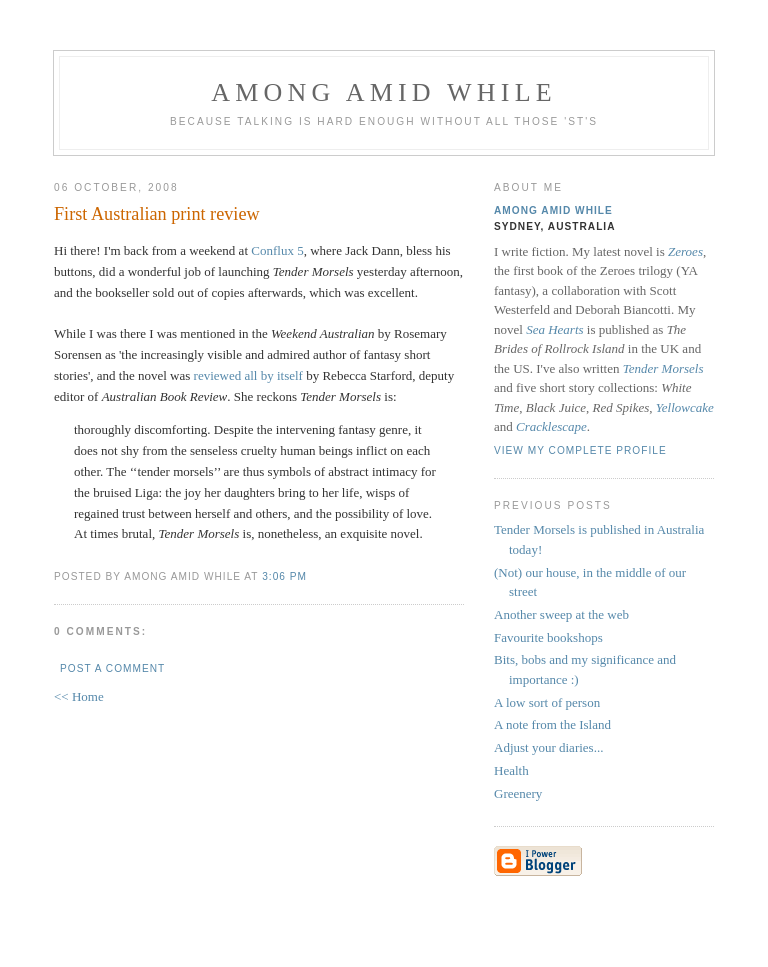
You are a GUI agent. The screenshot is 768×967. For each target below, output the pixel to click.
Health (511, 770)
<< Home (79, 696)
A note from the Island (552, 724)
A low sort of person (547, 702)
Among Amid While (384, 92)
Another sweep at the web (561, 614)
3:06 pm (284, 576)
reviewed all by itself (248, 375)
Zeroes (685, 251)
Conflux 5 (277, 250)
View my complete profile (580, 450)
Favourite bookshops (548, 637)
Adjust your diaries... (548, 747)
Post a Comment (112, 668)
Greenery (518, 793)
